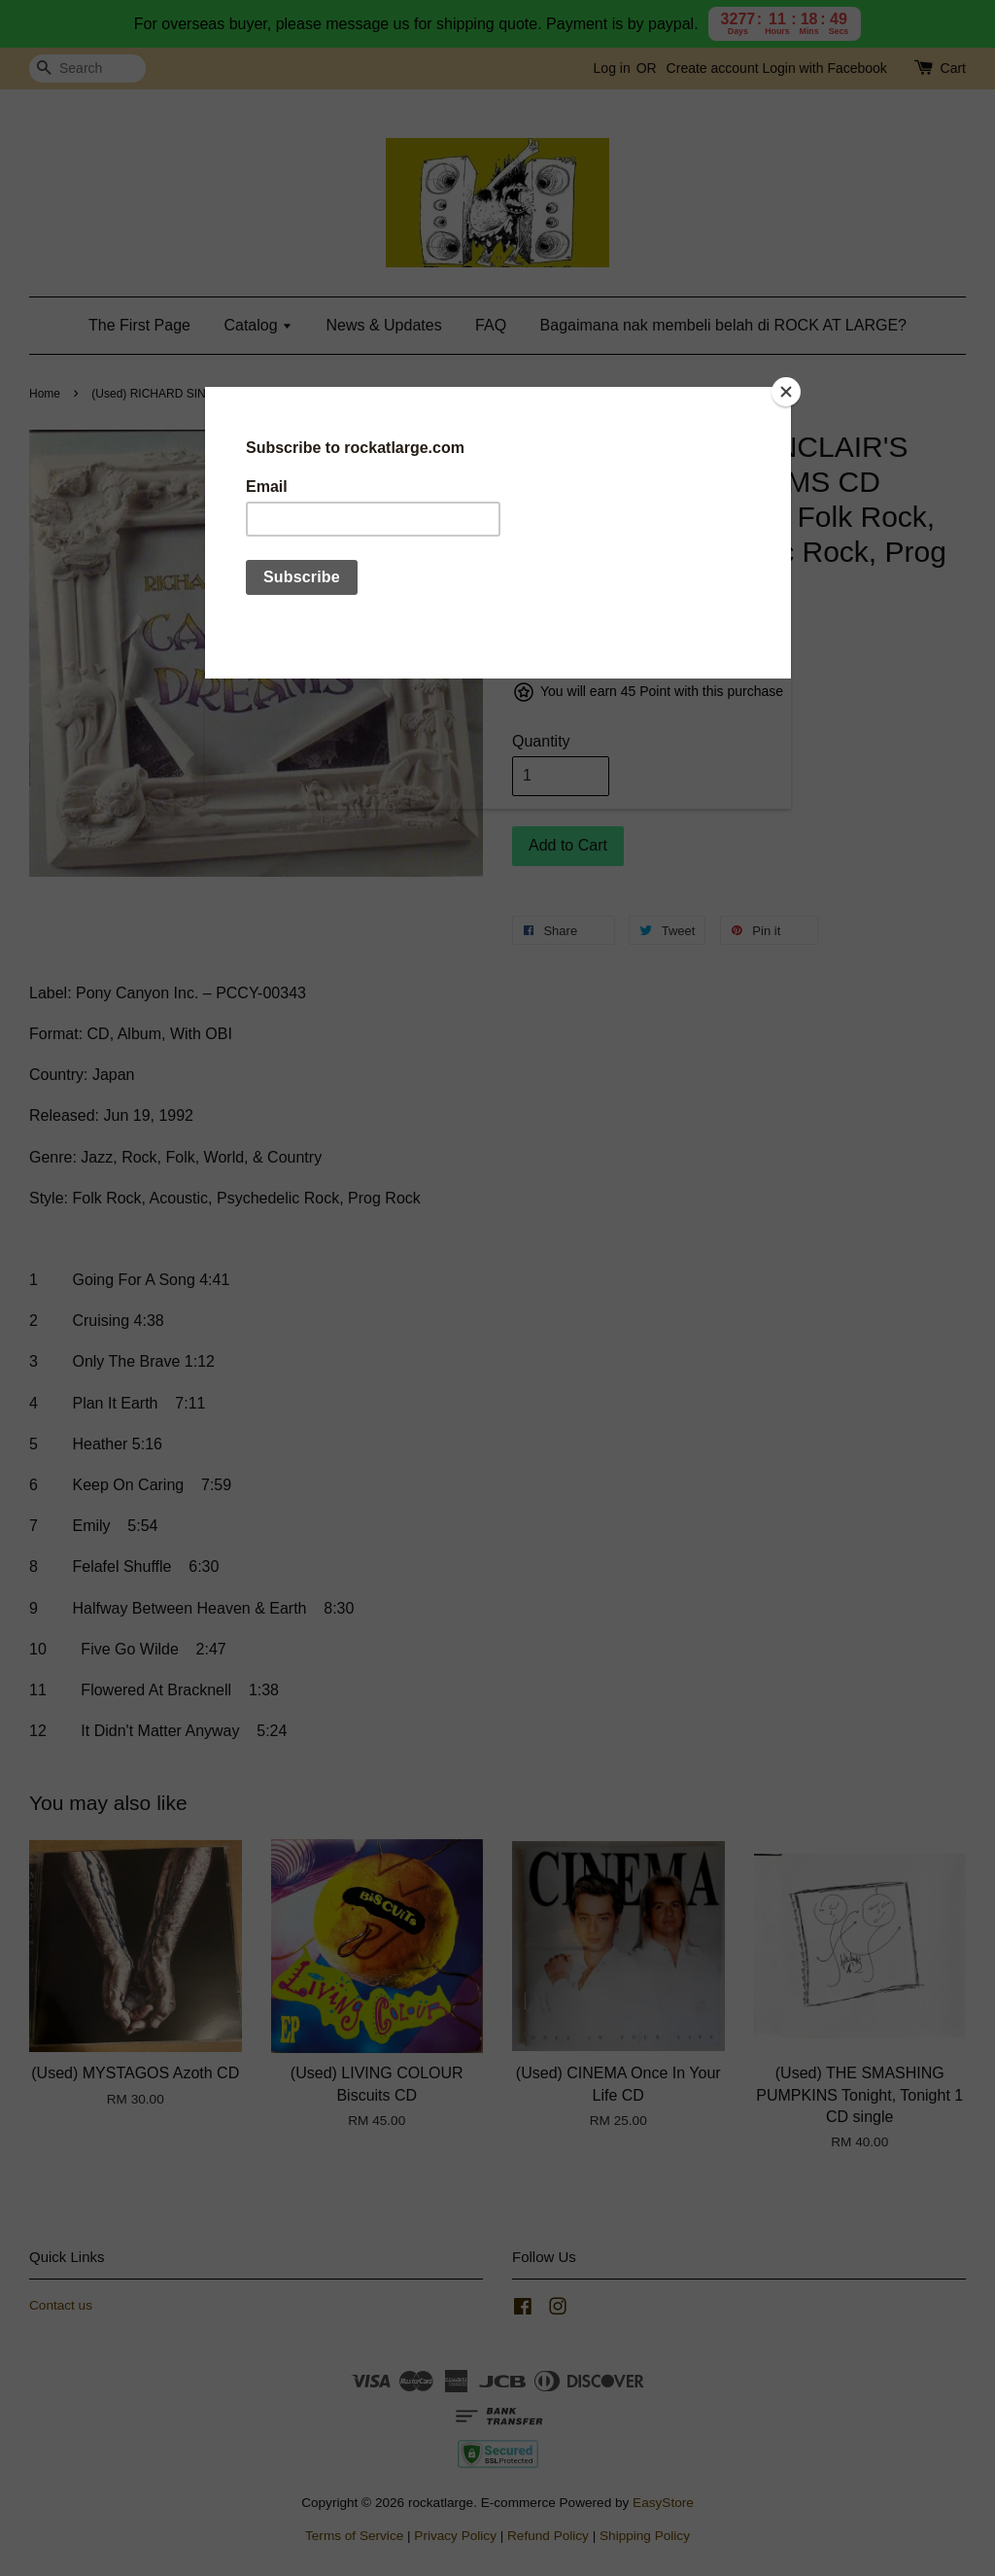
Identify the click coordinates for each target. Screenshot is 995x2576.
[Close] (786, 391)
